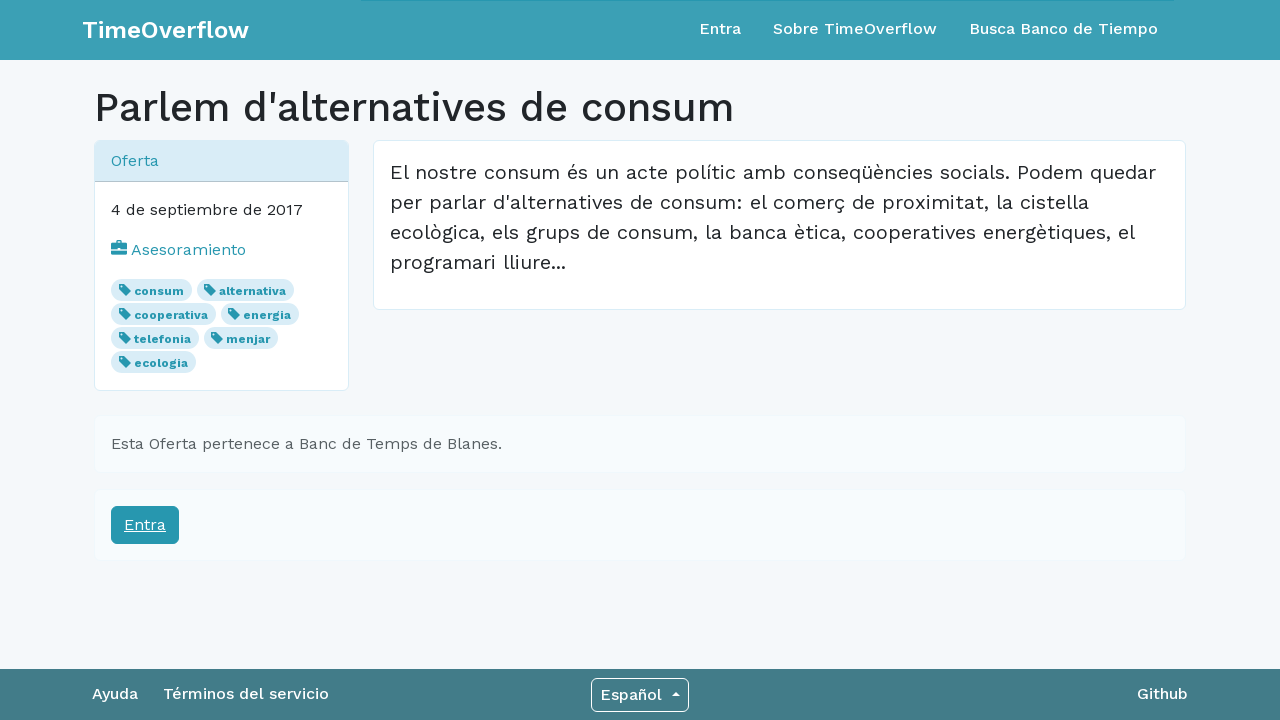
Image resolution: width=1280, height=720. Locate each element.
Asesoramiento (178, 249)
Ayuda (115, 693)
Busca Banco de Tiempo (1063, 28)
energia (267, 315)
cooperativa (171, 315)
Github (1162, 693)
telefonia (162, 339)
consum (159, 291)
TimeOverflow (165, 30)
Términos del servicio (246, 693)
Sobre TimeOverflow (855, 28)
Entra (720, 28)
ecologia (161, 363)
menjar (248, 339)
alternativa (252, 291)
